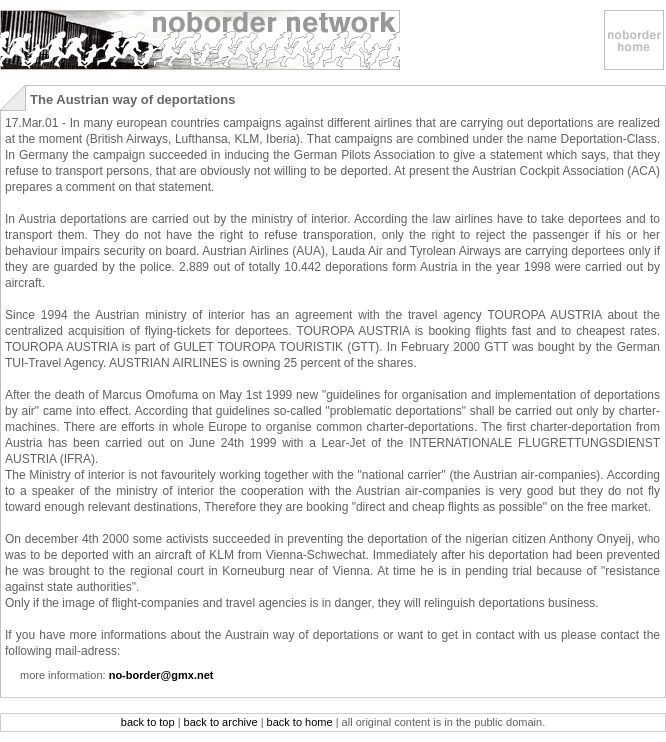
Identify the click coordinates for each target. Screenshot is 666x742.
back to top (148, 722)
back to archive (221, 722)
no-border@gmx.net (161, 675)
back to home (300, 722)
